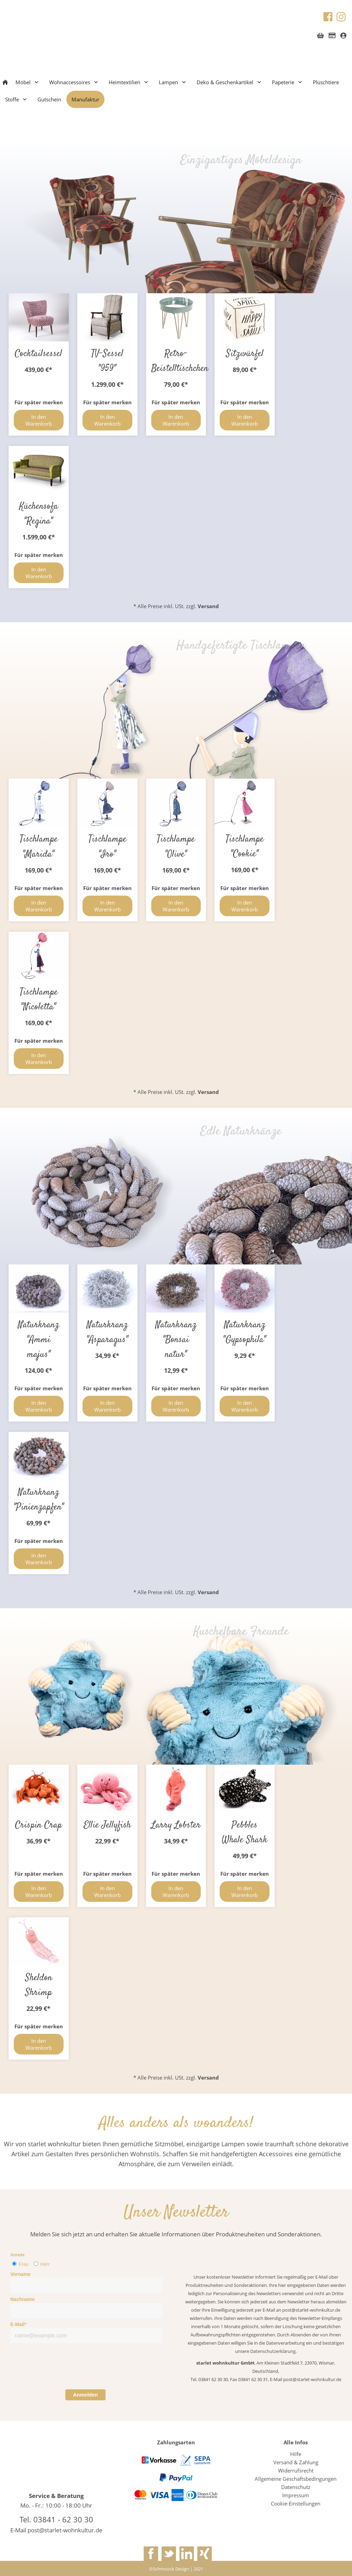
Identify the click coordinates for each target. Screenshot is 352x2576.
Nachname (22, 2299)
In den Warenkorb (38, 1058)
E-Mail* (18, 2324)
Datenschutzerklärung (273, 2351)
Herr (45, 2264)
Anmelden (85, 2395)
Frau (24, 2264)
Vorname (20, 2274)
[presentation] (62, 2368)
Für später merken (38, 1040)
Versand (208, 1091)
